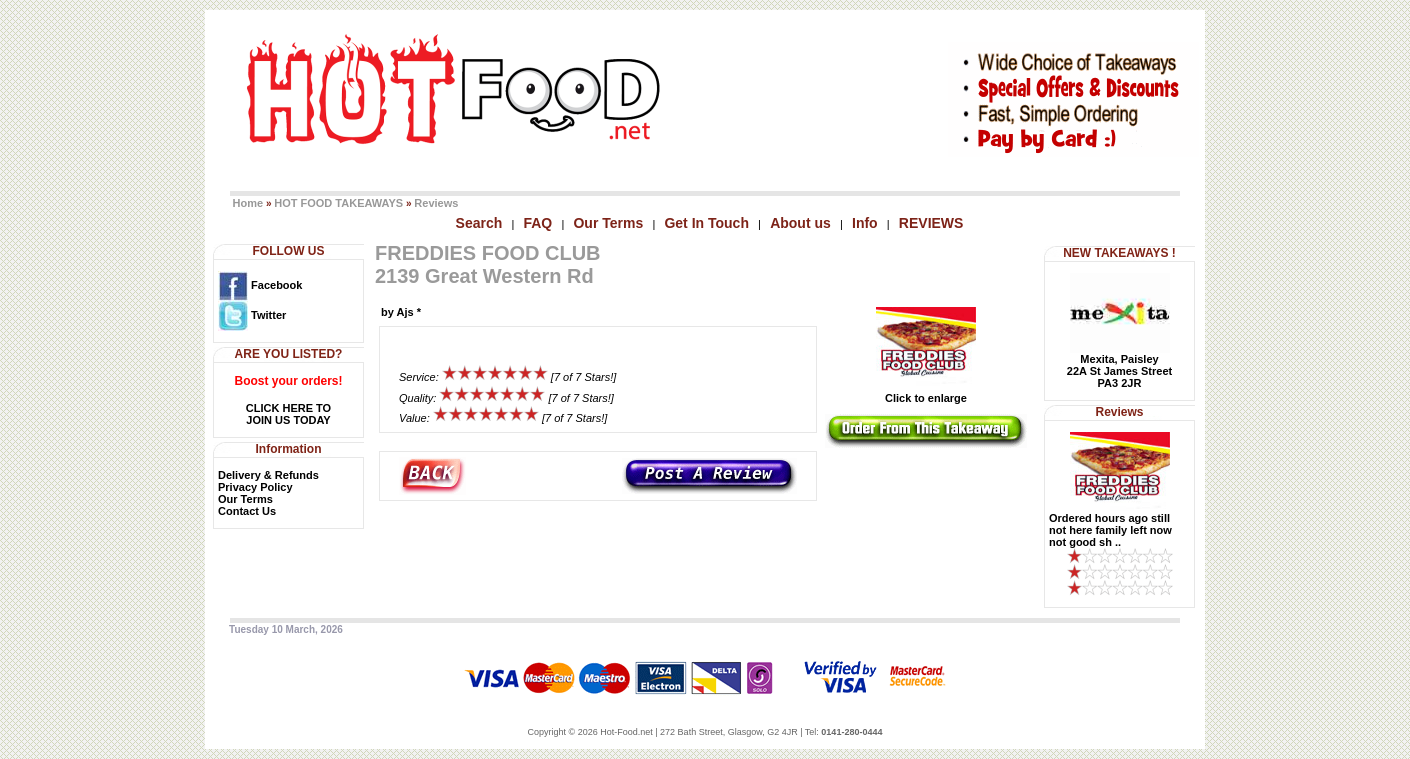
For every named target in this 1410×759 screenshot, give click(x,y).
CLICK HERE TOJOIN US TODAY (288, 414)
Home (248, 203)
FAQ (537, 223)
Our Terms (608, 223)
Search (479, 223)
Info (865, 223)
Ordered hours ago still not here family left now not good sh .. (1110, 530)
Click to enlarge (926, 393)
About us (800, 223)
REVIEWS (931, 223)
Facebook (260, 285)
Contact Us (247, 511)
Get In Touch (706, 223)
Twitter (252, 315)
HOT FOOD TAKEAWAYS (338, 203)
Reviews (436, 203)
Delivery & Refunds (268, 475)
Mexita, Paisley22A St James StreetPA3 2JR (1119, 371)
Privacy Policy (255, 487)
